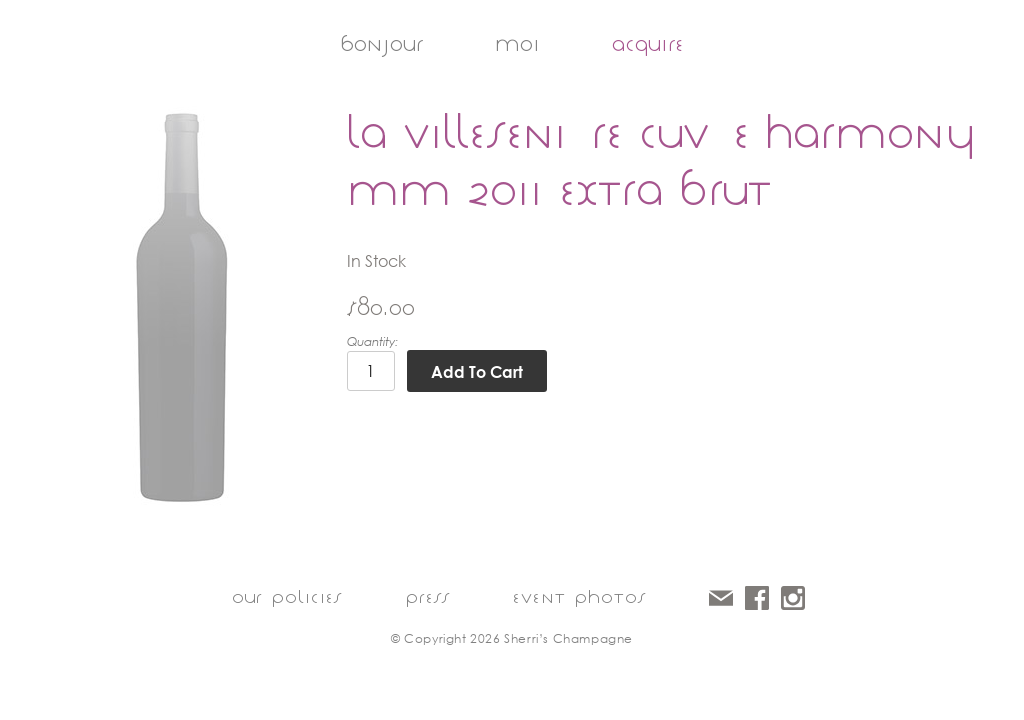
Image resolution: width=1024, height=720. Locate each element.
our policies (287, 597)
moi (517, 44)
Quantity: (372, 341)
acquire (648, 44)
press (427, 597)
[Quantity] (371, 371)
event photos (579, 597)
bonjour (381, 44)
